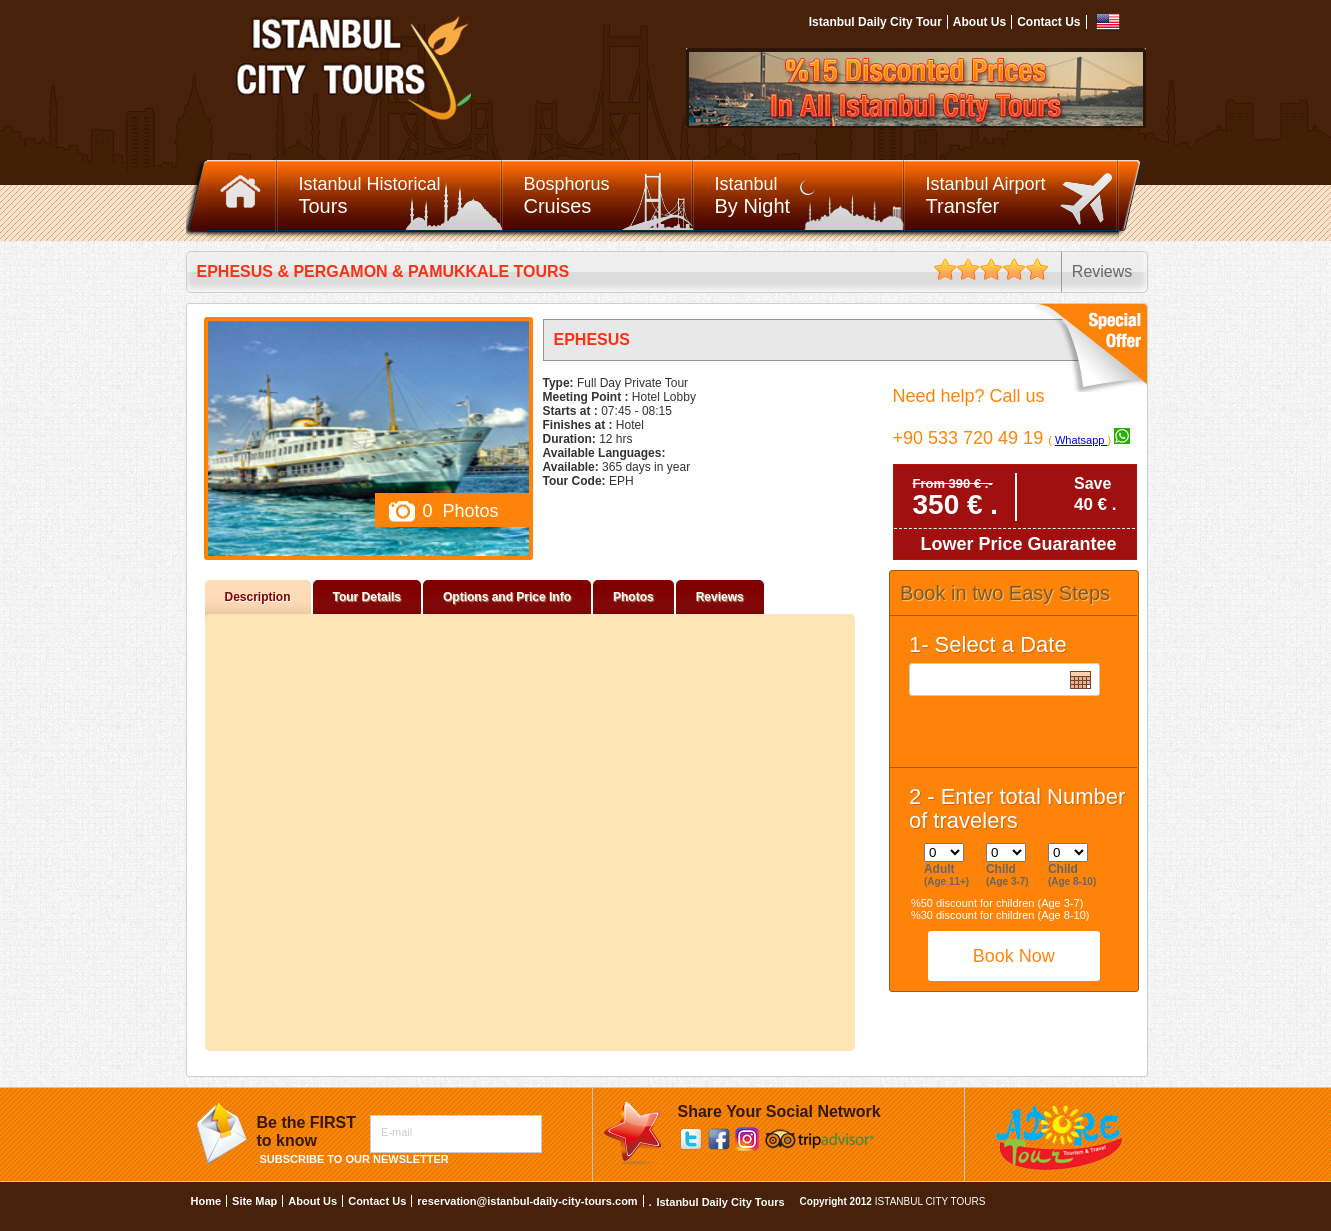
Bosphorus (609, 196)
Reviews (720, 597)
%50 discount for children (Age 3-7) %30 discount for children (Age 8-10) (1000, 909)
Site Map (254, 1201)
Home (206, 1201)
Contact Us (1048, 22)
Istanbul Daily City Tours (720, 1202)
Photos (633, 597)
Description (258, 597)
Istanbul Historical (401, 196)
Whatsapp (1081, 440)
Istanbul (810, 196)
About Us (979, 22)
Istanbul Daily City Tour (875, 22)
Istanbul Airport (1022, 196)
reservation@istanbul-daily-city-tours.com (527, 1201)
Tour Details (367, 597)
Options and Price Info (507, 597)
